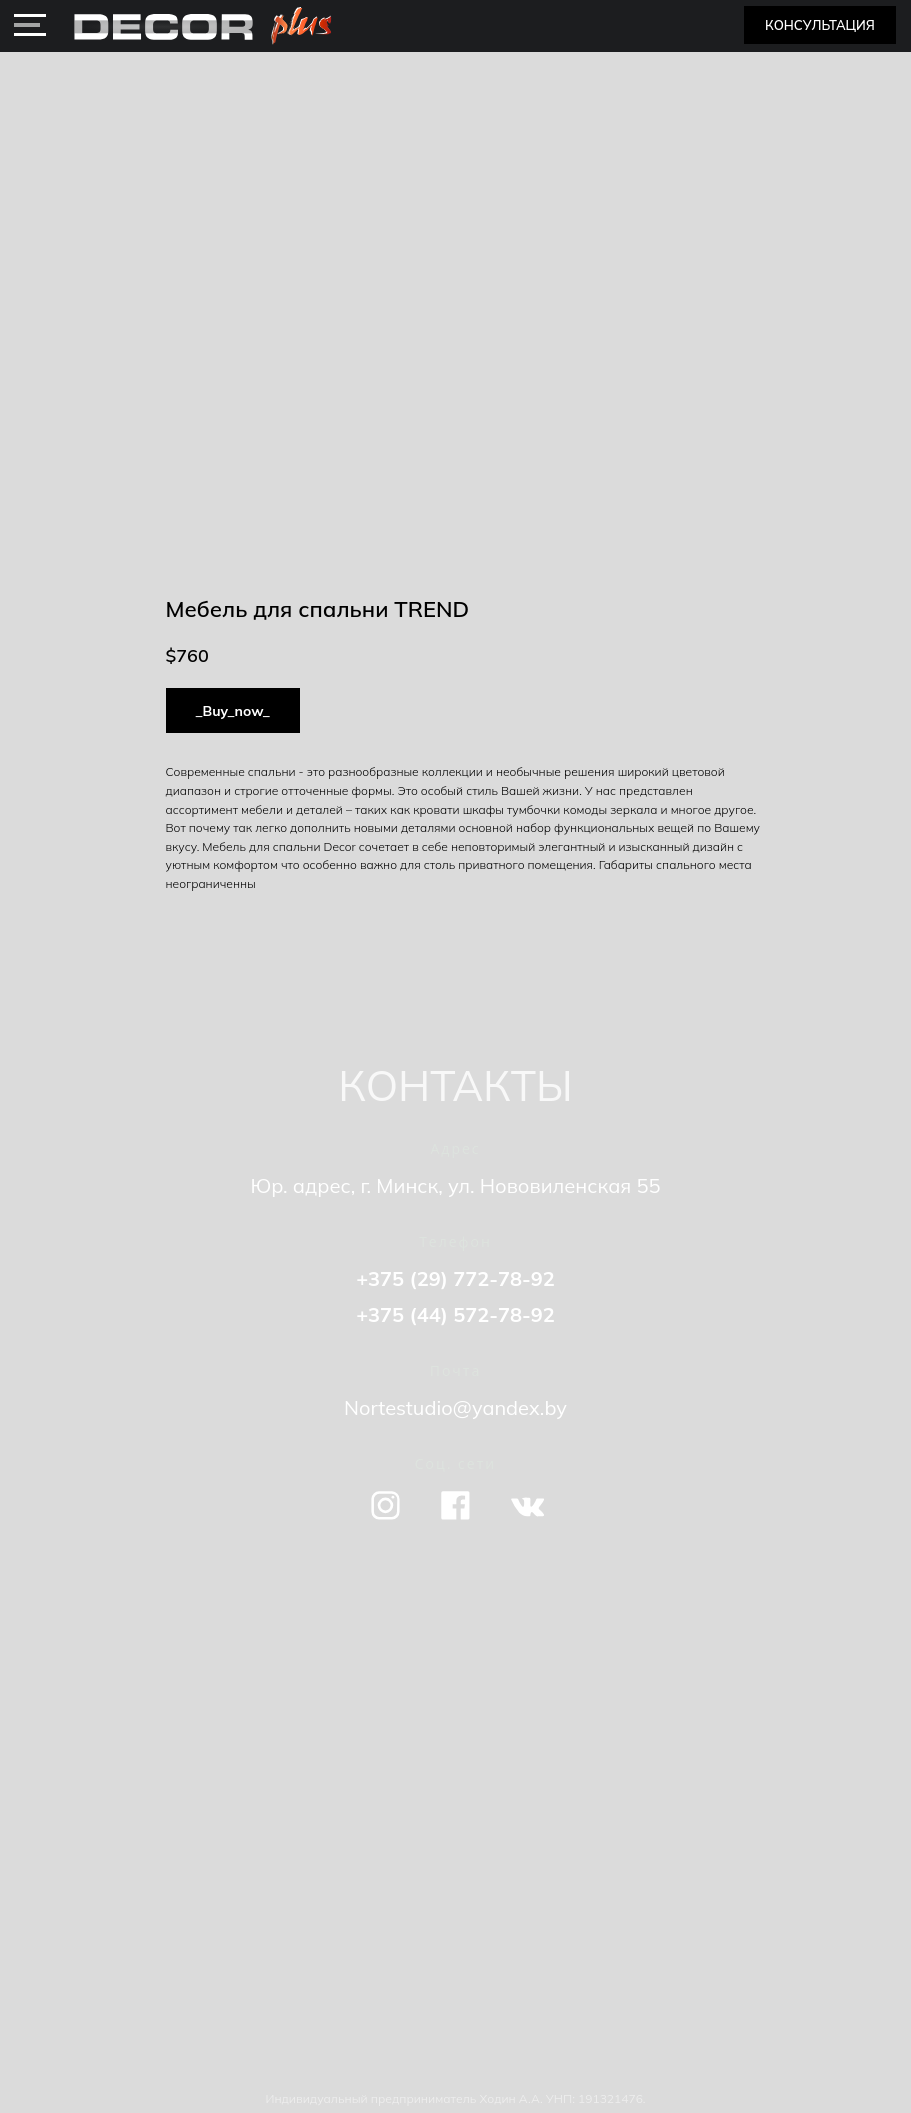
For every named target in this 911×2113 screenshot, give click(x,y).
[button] (820, 25)
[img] (30, 25)
